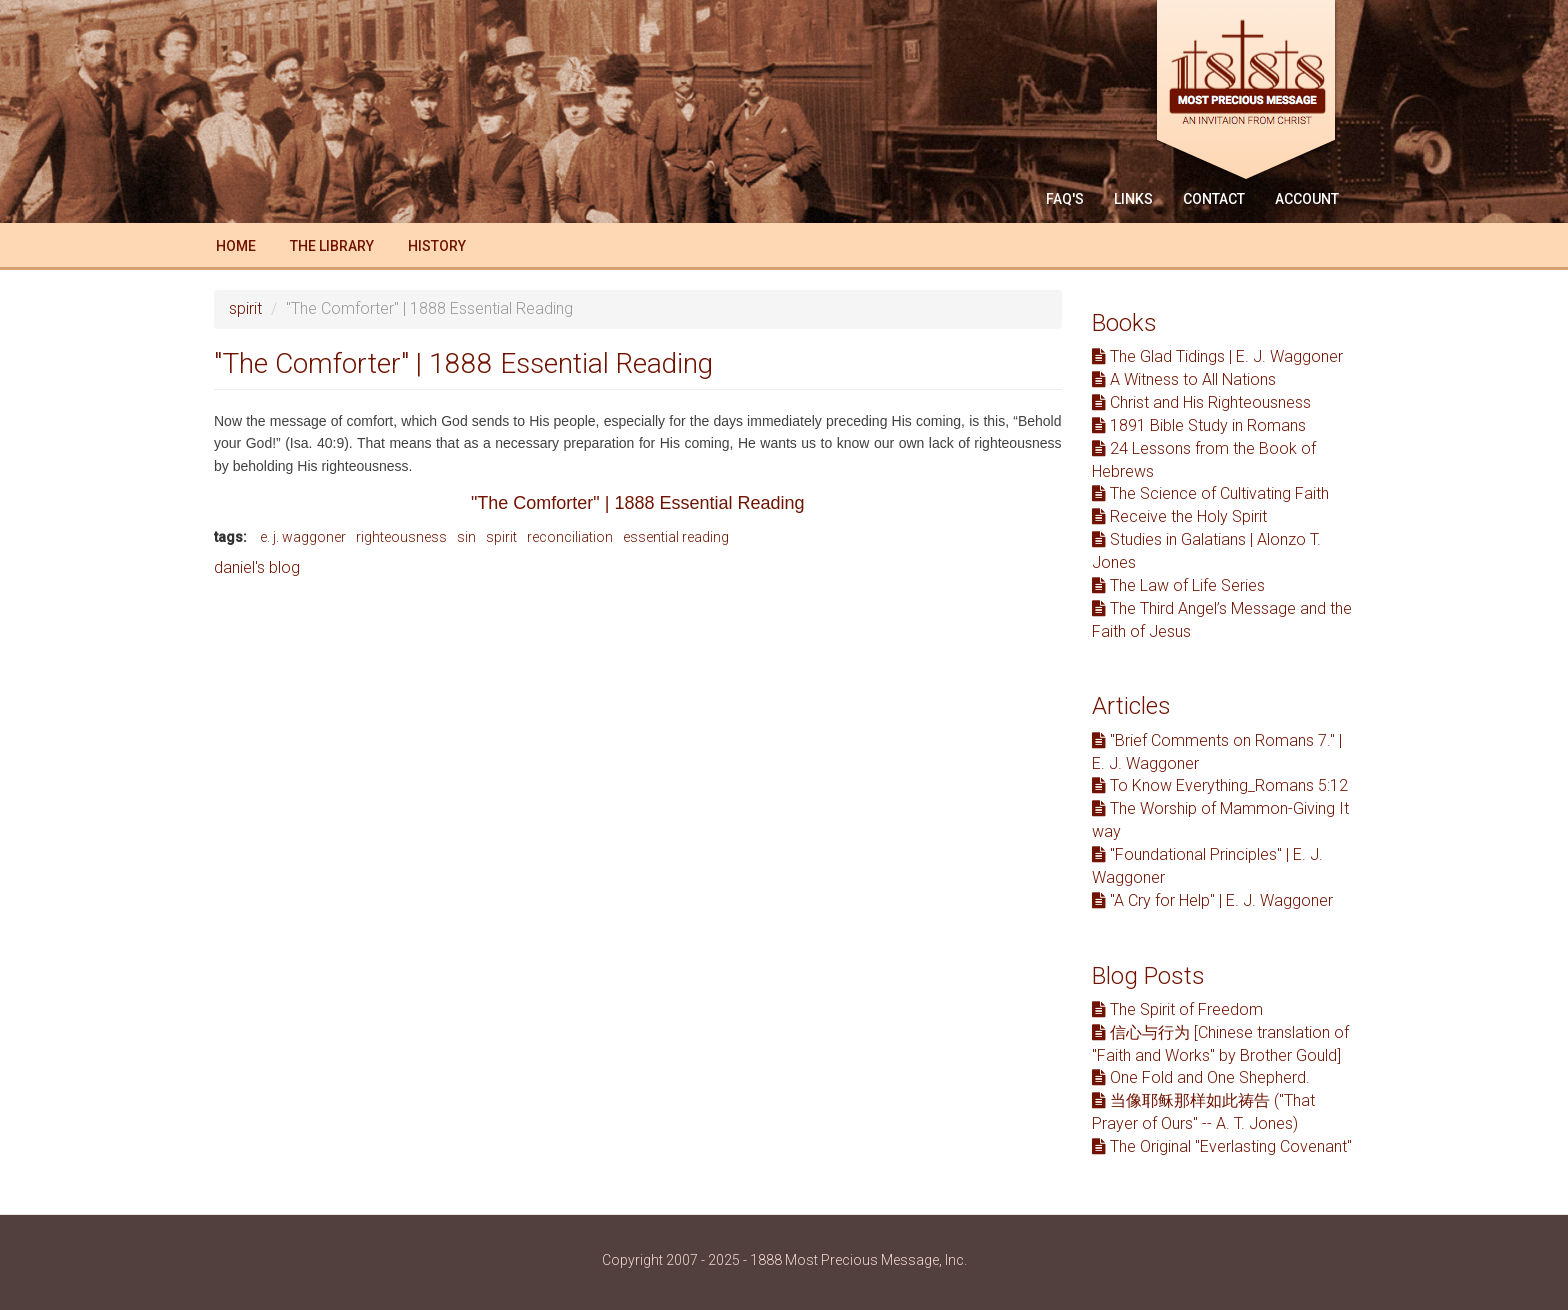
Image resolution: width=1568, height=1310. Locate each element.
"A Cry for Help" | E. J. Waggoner (1212, 900)
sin (466, 537)
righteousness (401, 537)
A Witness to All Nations (1184, 379)
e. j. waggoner (303, 537)
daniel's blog (257, 567)
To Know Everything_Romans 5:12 (1220, 785)
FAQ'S (1065, 199)
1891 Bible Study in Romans (1199, 425)
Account (1307, 199)
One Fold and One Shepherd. (1201, 1077)
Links (1133, 199)
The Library (332, 246)
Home (236, 246)
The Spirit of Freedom (1177, 1009)
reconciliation (570, 537)
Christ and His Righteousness (1201, 402)
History (437, 246)
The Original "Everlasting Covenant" (1222, 1146)
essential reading (676, 537)
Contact (1214, 199)
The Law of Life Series (1178, 585)
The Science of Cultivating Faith (1210, 493)
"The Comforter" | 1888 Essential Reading (638, 503)
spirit (245, 308)
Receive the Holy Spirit (1179, 516)
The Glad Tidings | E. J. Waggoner (1217, 356)
